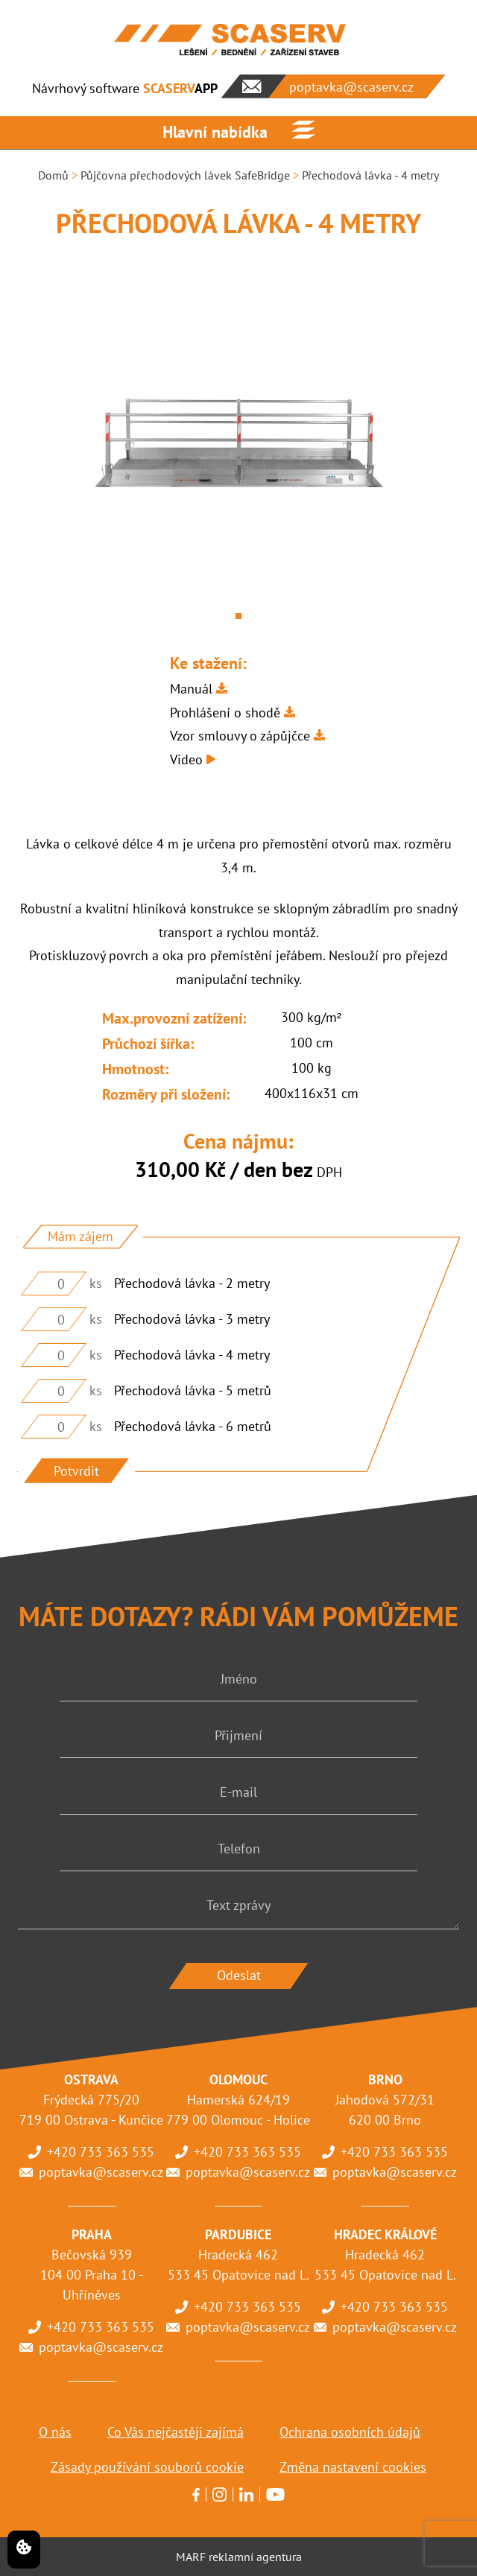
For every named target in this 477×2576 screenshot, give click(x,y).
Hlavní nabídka (215, 131)
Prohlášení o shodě (225, 712)
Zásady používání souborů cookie (147, 2466)
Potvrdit (76, 1470)
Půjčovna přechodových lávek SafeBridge (185, 175)
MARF (191, 2556)
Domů (53, 175)
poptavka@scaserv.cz (101, 2171)
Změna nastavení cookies (352, 2466)
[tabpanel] (238, 444)
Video (186, 759)
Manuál (191, 688)
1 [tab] (238, 616)
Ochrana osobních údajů (349, 2431)
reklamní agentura (255, 2556)
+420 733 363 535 (100, 2151)
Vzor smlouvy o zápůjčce (240, 735)
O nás (55, 2431)
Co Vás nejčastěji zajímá (175, 2431)
